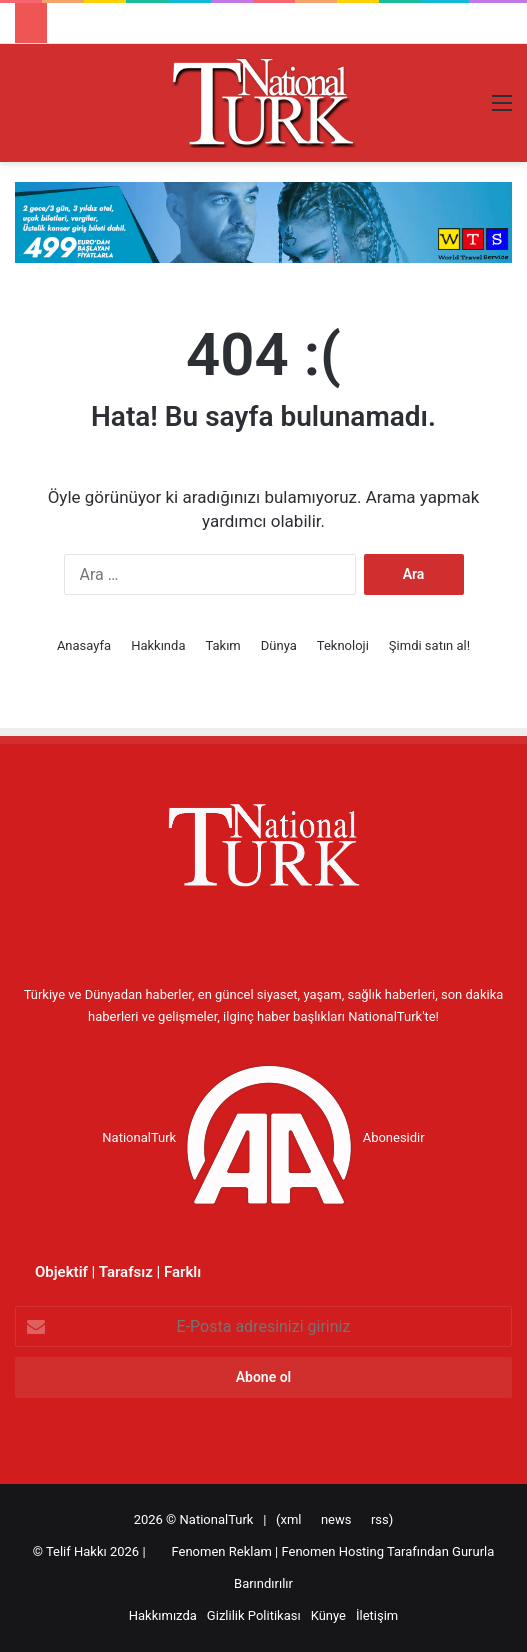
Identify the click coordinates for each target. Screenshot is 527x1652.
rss (380, 1519)
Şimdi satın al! (429, 645)
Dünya (279, 645)
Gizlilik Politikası (254, 1615)
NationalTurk (217, 1519)
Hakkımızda (163, 1615)
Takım (222, 645)
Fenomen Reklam (223, 1551)
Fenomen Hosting (334, 1551)
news (336, 1519)
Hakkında (158, 645)
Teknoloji (343, 645)
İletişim (377, 1615)
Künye (328, 1615)
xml (290, 1519)
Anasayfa (84, 645)
